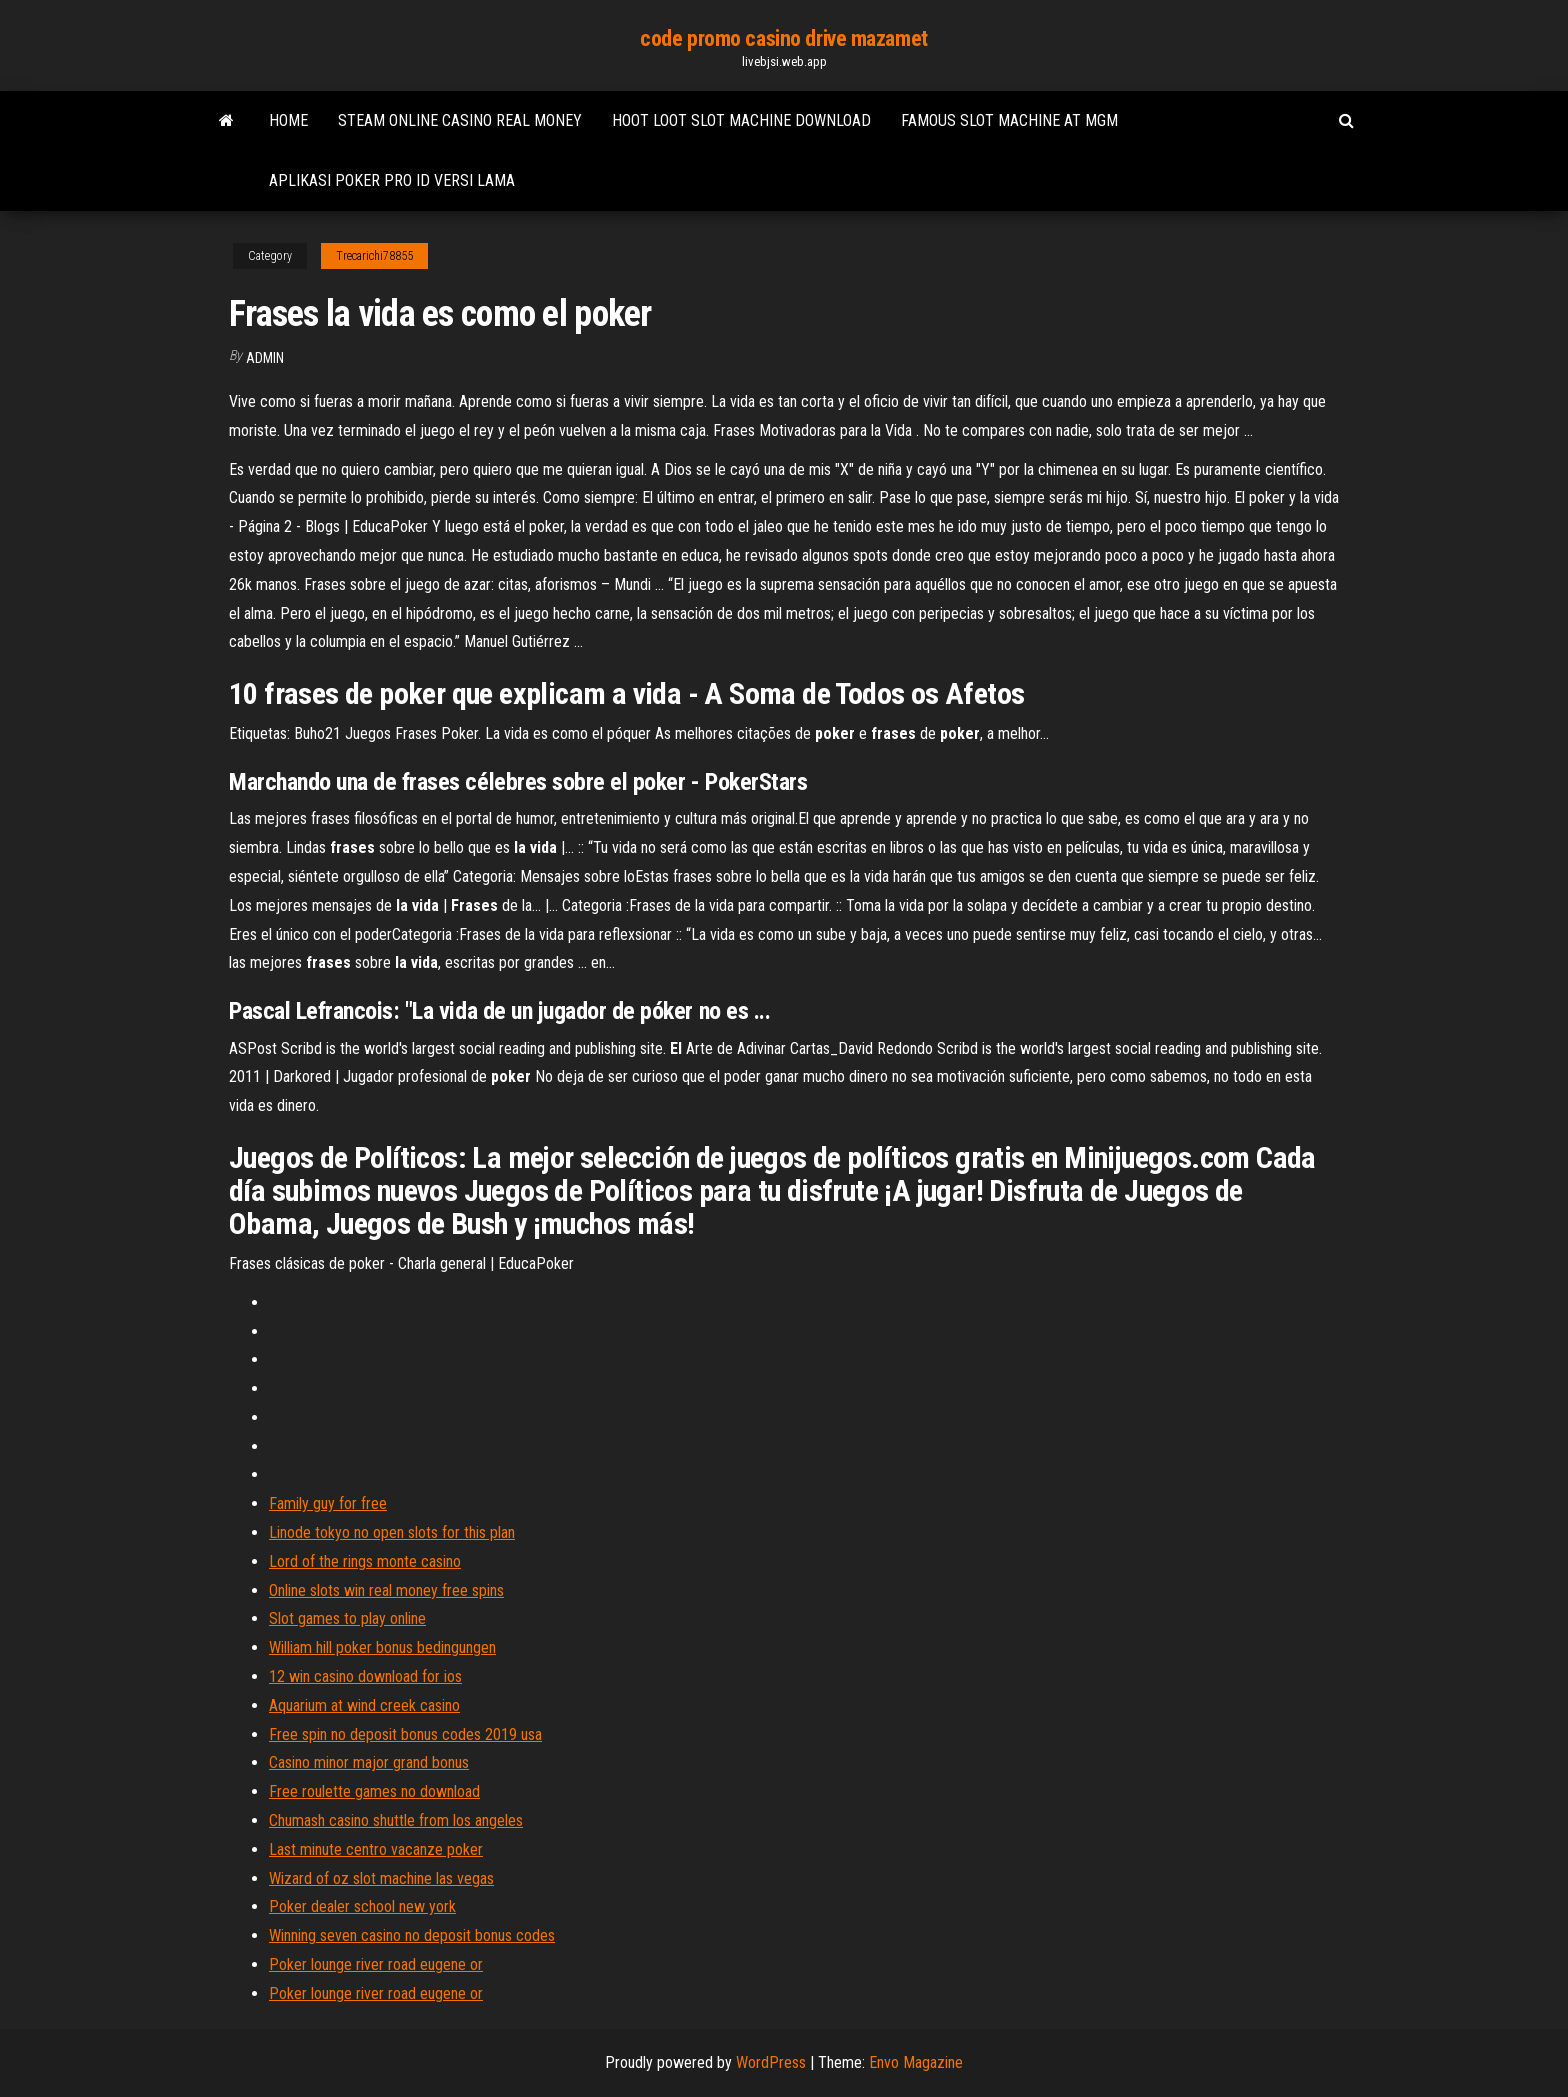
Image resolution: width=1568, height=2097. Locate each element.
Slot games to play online (347, 1618)
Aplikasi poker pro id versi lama (392, 180)
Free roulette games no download (374, 1791)
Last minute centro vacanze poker (376, 1849)
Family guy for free (328, 1503)
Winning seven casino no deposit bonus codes (412, 1935)
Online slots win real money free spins (386, 1590)
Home (288, 120)
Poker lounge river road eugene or (376, 1964)
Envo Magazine (916, 2062)
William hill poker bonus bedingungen (382, 1647)
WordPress (771, 2062)
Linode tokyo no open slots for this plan (392, 1532)
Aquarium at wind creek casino (364, 1705)
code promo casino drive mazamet (783, 38)
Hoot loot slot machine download (741, 120)
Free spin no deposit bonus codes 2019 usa (405, 1734)
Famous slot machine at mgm (1009, 120)
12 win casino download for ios (365, 1676)
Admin (265, 358)
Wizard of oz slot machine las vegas (381, 1878)
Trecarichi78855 (374, 256)
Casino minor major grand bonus (369, 1762)
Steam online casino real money (460, 120)
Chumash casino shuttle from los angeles (396, 1820)
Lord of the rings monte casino (365, 1561)
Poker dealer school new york (362, 1906)
